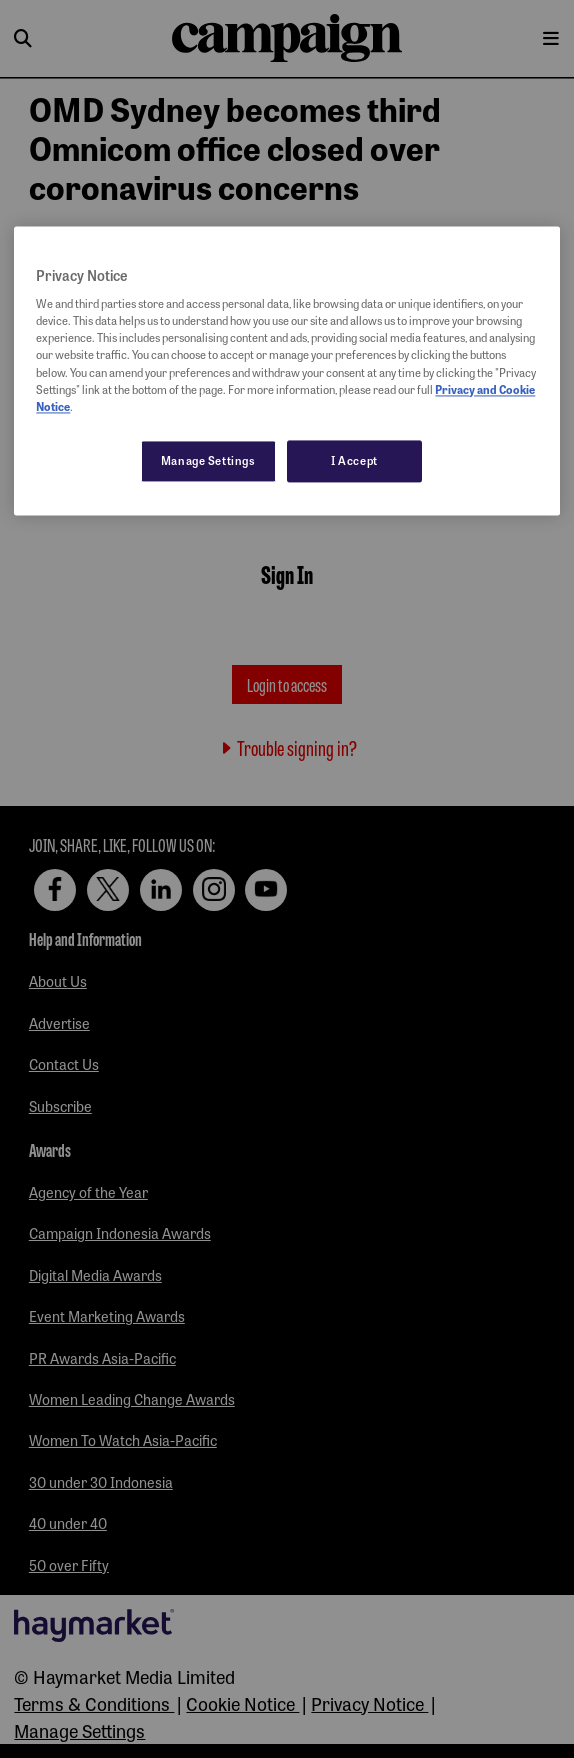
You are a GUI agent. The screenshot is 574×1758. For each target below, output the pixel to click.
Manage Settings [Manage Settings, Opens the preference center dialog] (208, 460)
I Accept (354, 460)
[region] (286, 370)
